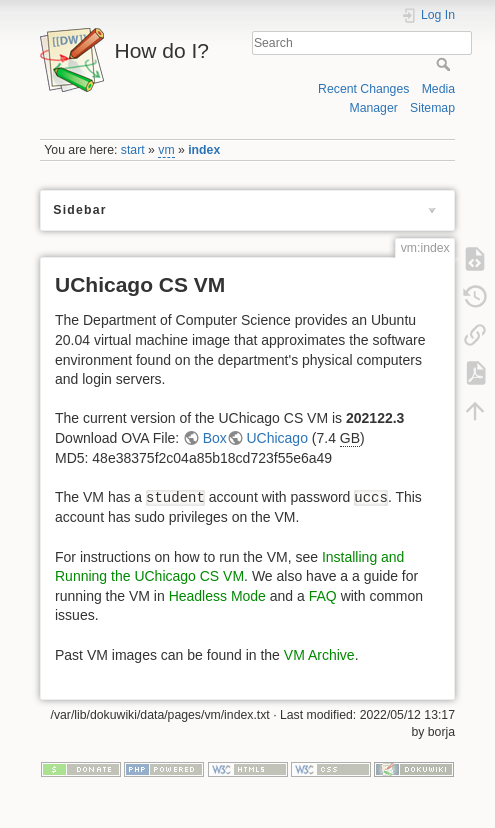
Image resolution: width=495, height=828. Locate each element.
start (133, 150)
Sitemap (432, 108)
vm (166, 150)
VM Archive (319, 655)
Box (215, 438)
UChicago (276, 438)
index (204, 150)
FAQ (323, 596)
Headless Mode (217, 596)
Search (445, 64)
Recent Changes (363, 89)
